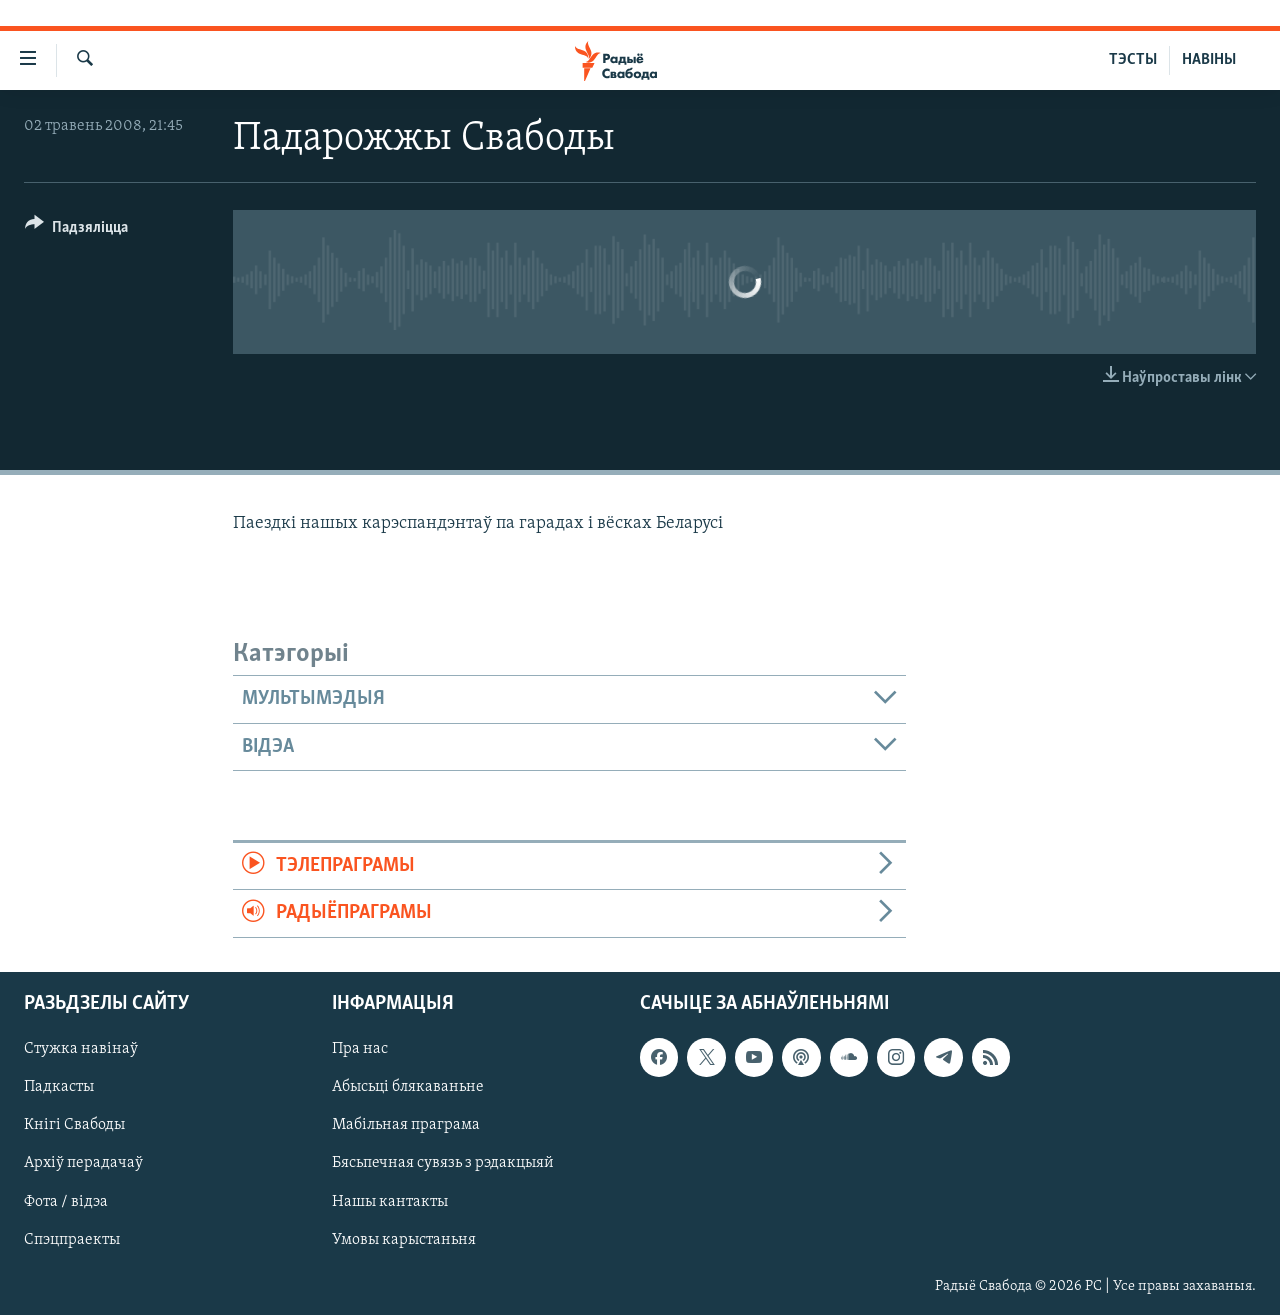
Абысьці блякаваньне (408, 1087)
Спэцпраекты (72, 1239)
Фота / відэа (66, 1201)
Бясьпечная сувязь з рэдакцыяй (443, 1163)
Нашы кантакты (390, 1201)
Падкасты (59, 1087)
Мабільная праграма (406, 1125)
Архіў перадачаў (83, 1163)
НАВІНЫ (1209, 60)
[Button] (76, 230)
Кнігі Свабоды (74, 1125)
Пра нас (360, 1049)
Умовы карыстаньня (404, 1239)
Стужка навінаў (81, 1049)
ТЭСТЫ (1133, 60)
